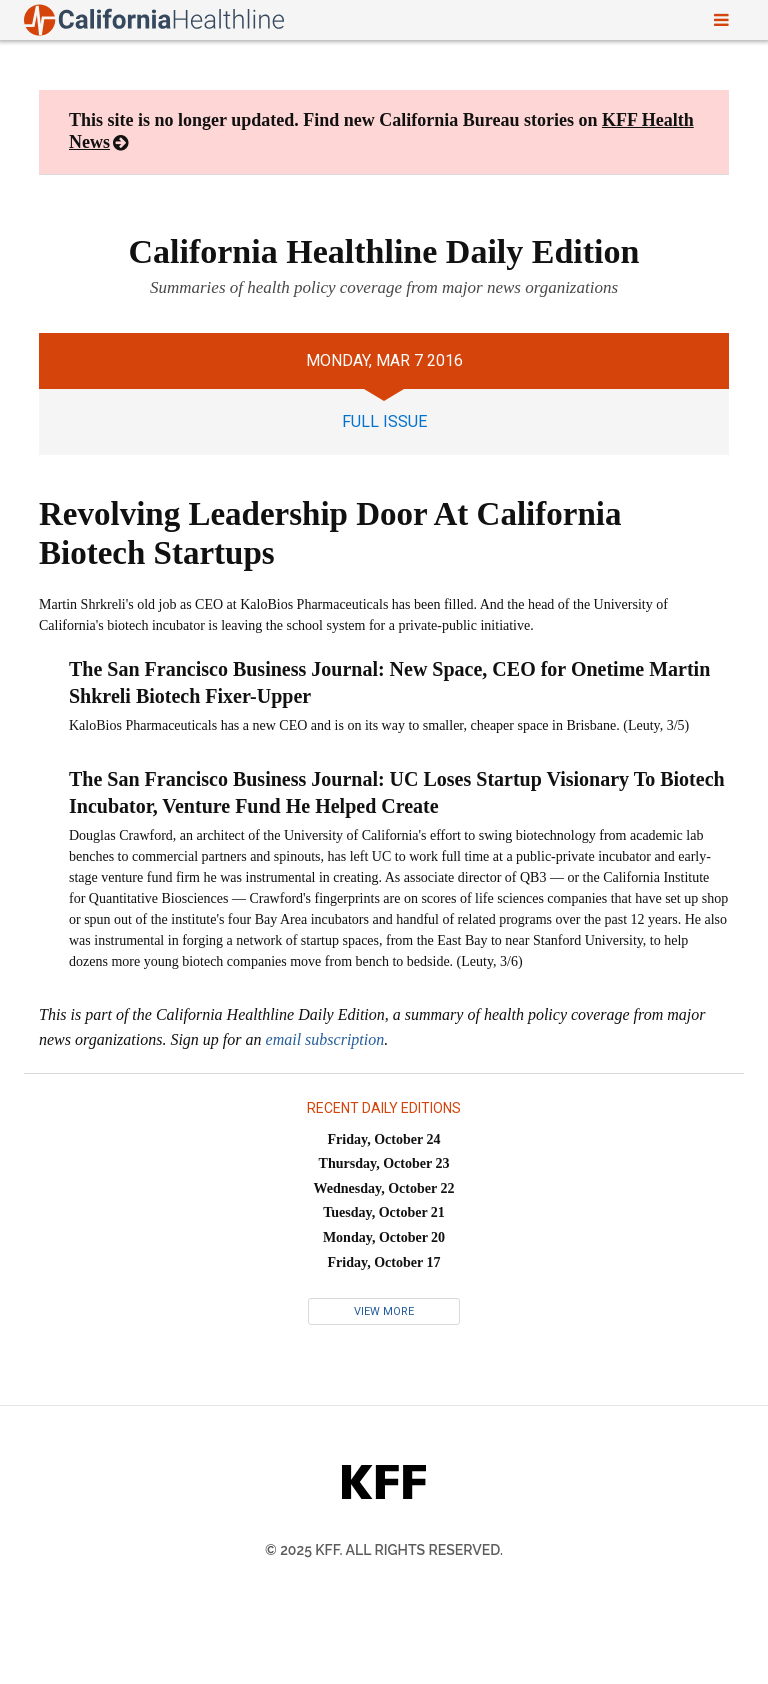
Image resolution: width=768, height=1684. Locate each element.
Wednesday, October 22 (384, 1188)
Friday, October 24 (384, 1139)
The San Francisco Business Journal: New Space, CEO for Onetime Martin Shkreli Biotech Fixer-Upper (389, 682)
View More (384, 1311)
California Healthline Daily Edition (384, 251)
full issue (384, 421)
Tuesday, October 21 (384, 1212)
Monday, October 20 (384, 1237)
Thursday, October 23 (384, 1163)
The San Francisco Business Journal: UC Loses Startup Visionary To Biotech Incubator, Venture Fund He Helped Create (397, 792)
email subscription (325, 1039)
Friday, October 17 (384, 1262)
